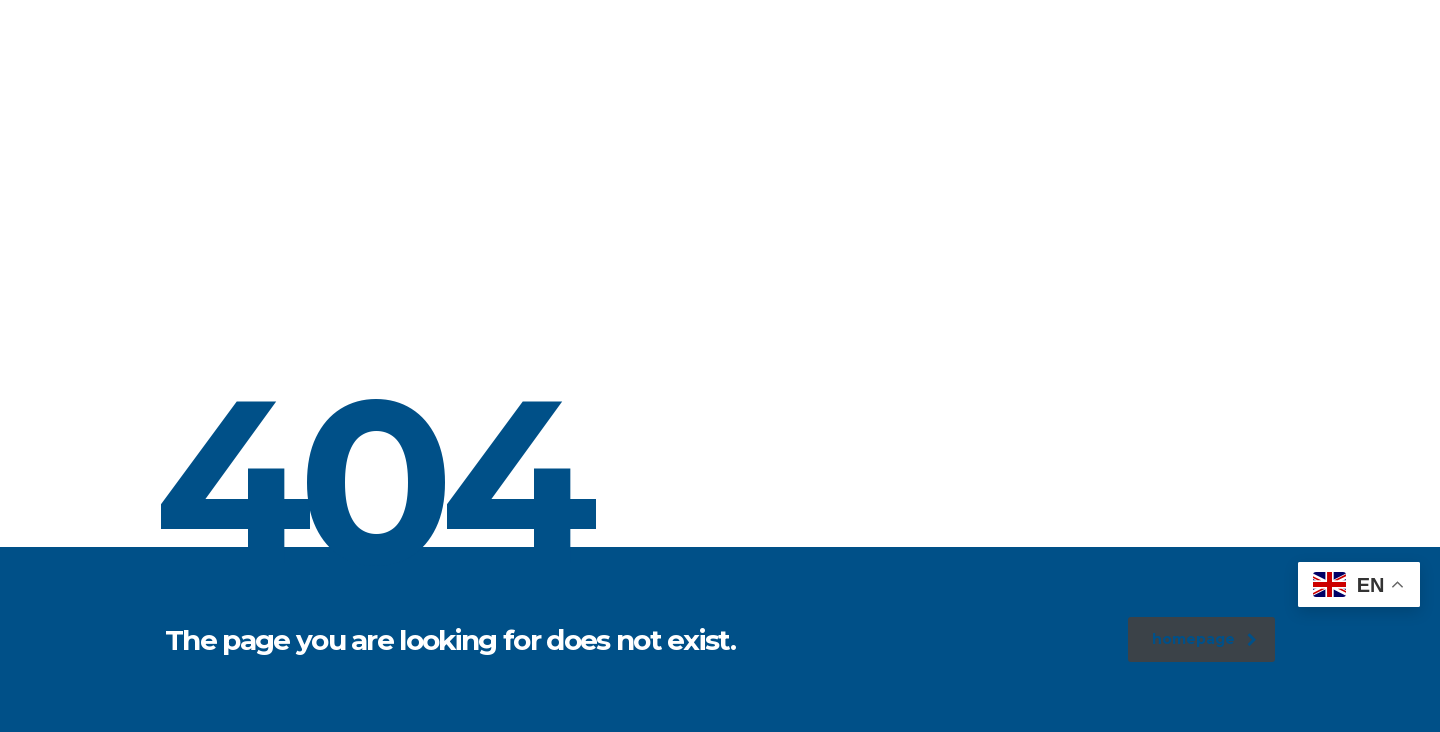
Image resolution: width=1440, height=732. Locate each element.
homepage (1204, 639)
